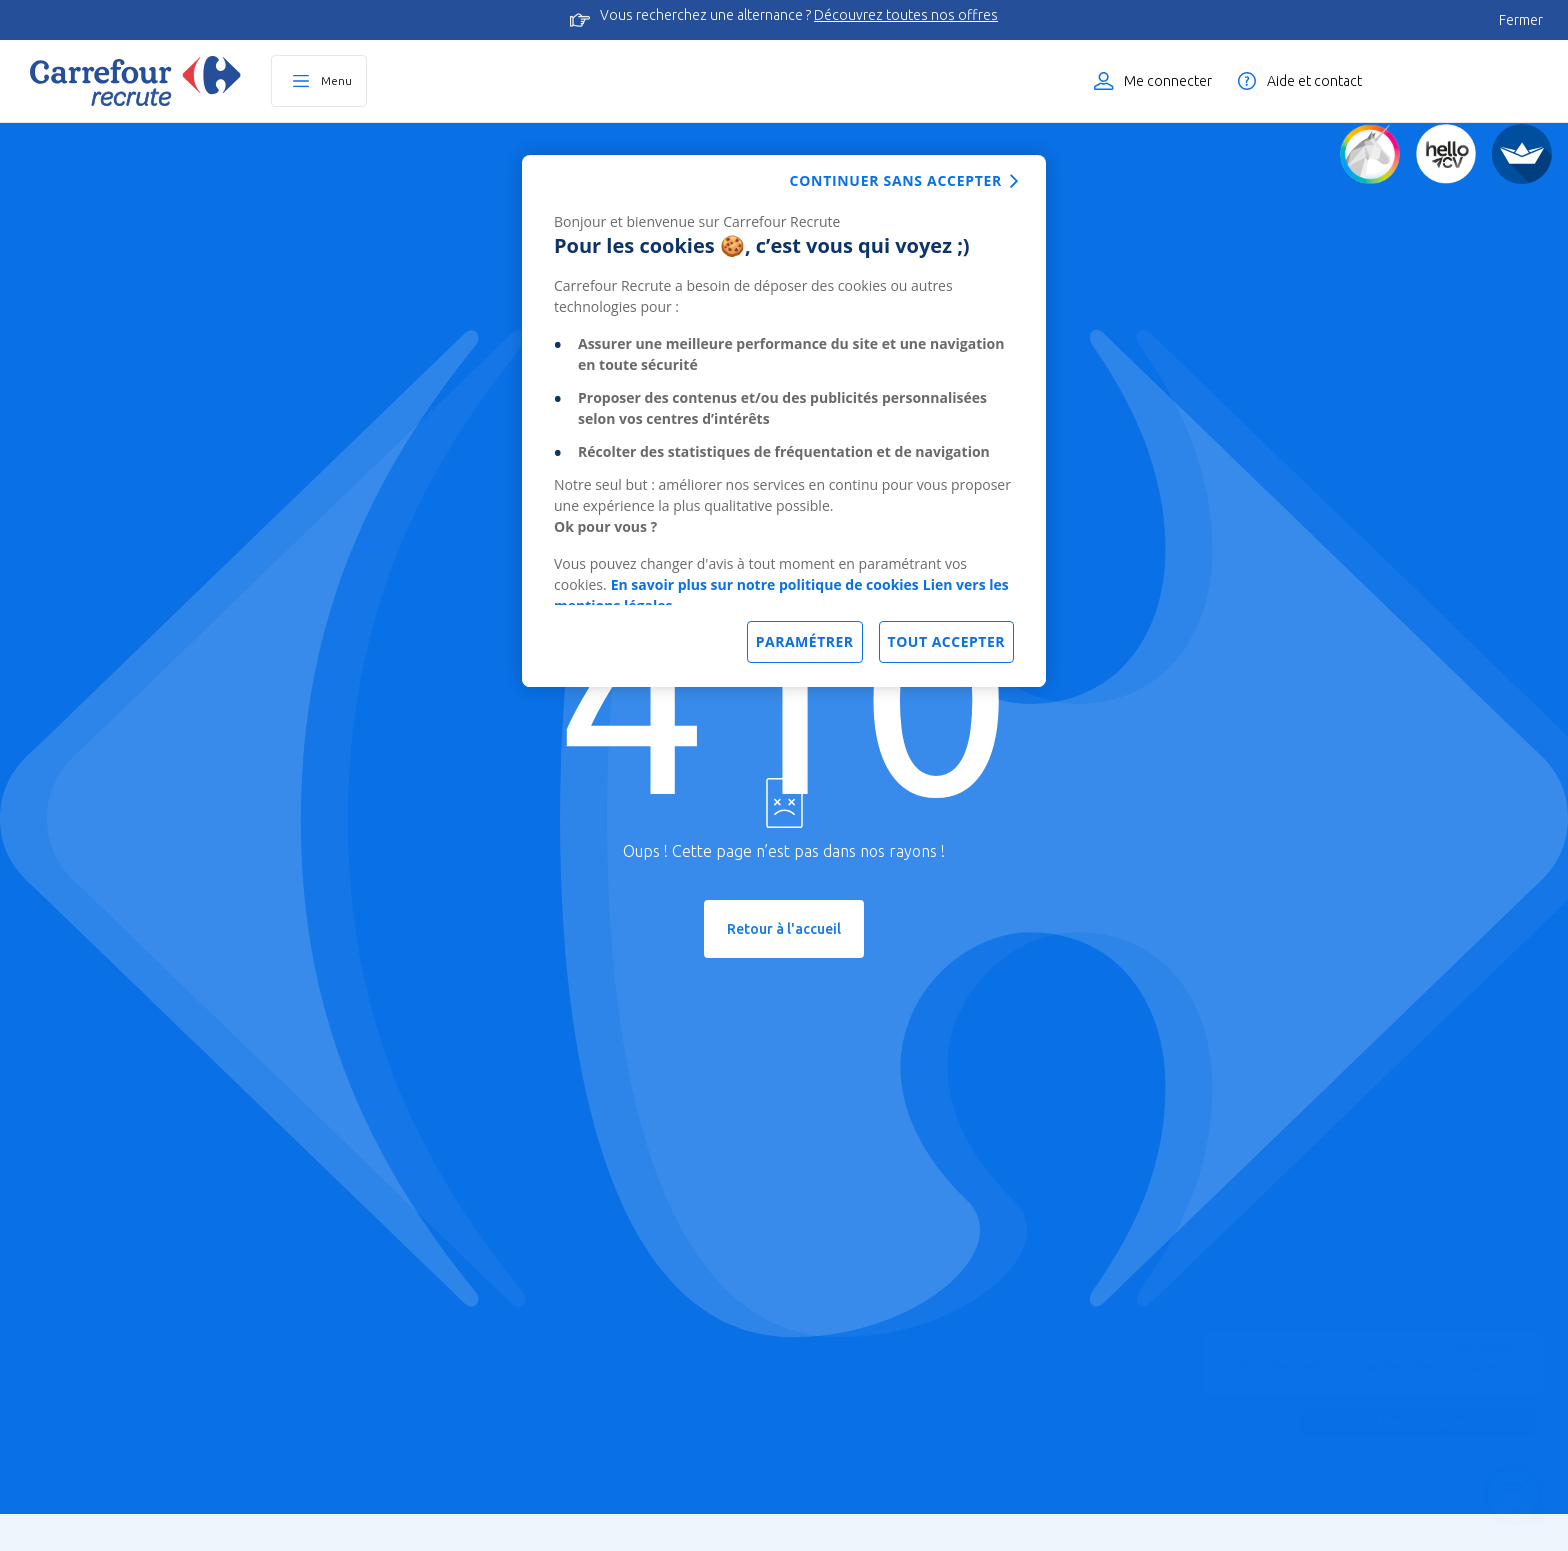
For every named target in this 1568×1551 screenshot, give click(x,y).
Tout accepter (946, 641)
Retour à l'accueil (784, 929)
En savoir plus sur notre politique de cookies (765, 584)
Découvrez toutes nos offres (906, 15)
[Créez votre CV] (1446, 154)
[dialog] (784, 421)
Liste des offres (1473, 81)
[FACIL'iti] (1522, 154)
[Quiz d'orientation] (1370, 154)
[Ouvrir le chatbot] (1513, 1496)
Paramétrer (805, 641)
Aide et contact (1314, 81)
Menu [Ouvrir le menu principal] (336, 80)
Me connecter (1168, 81)
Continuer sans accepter (896, 180)
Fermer (1521, 20)
